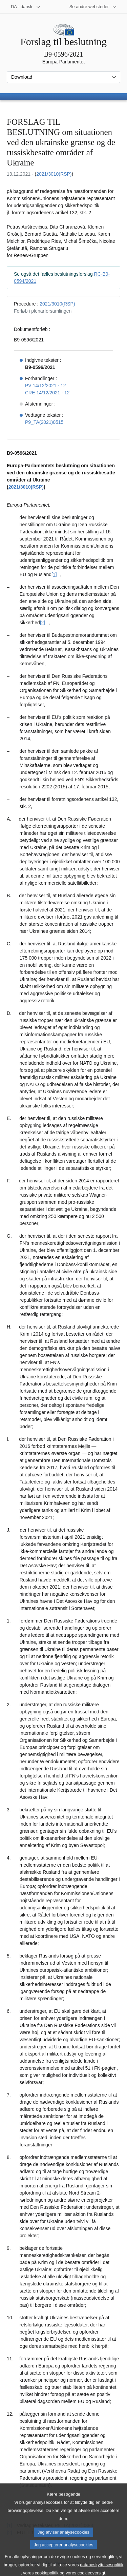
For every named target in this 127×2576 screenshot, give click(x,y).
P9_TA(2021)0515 (44, 422)
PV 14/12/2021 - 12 (45, 385)
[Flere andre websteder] (93, 7)
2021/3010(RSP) (53, 174)
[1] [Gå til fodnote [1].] (54, 574)
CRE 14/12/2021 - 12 (47, 392)
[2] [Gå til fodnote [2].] (42, 622)
